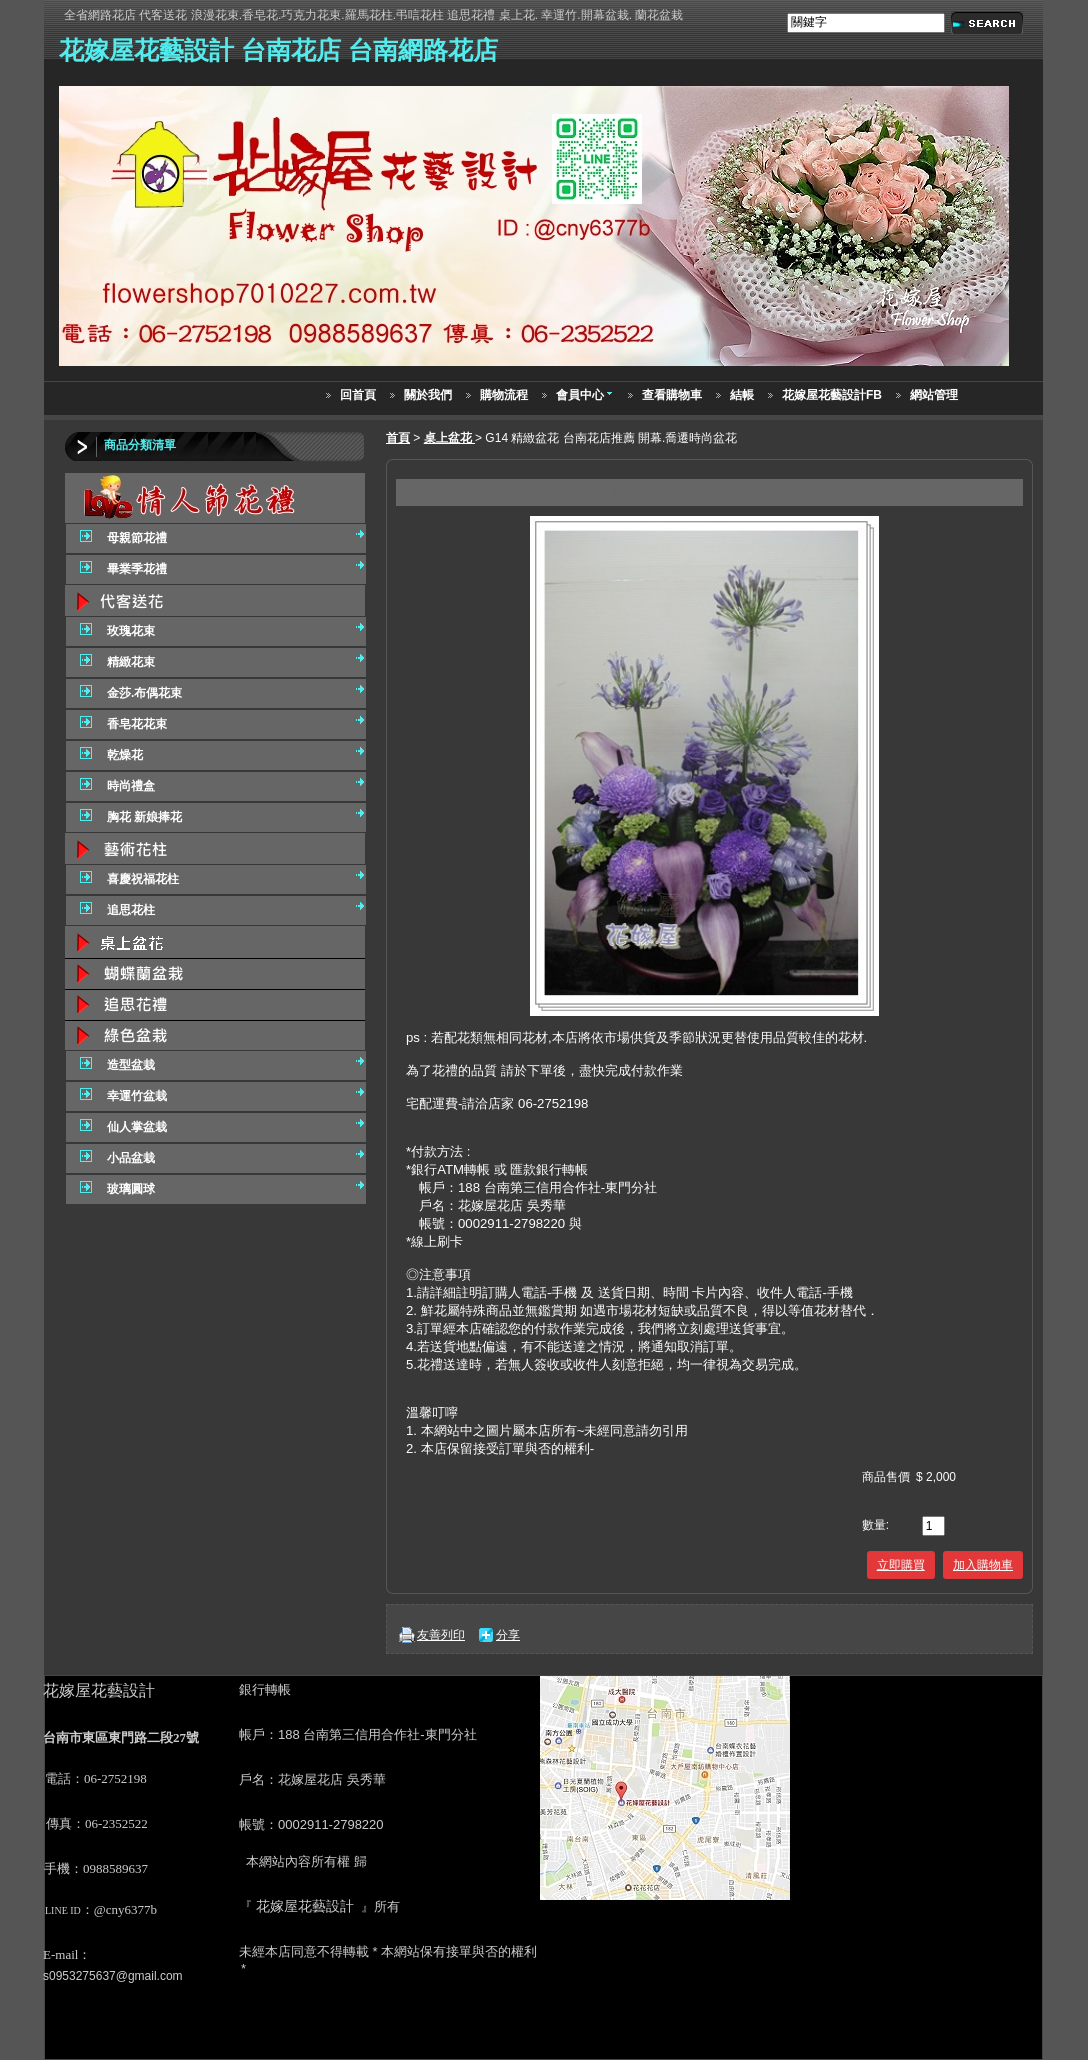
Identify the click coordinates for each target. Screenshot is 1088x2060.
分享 (508, 1635)
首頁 (398, 438)
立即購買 (901, 1565)
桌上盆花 (449, 438)
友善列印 (441, 1635)
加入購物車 (983, 1565)
